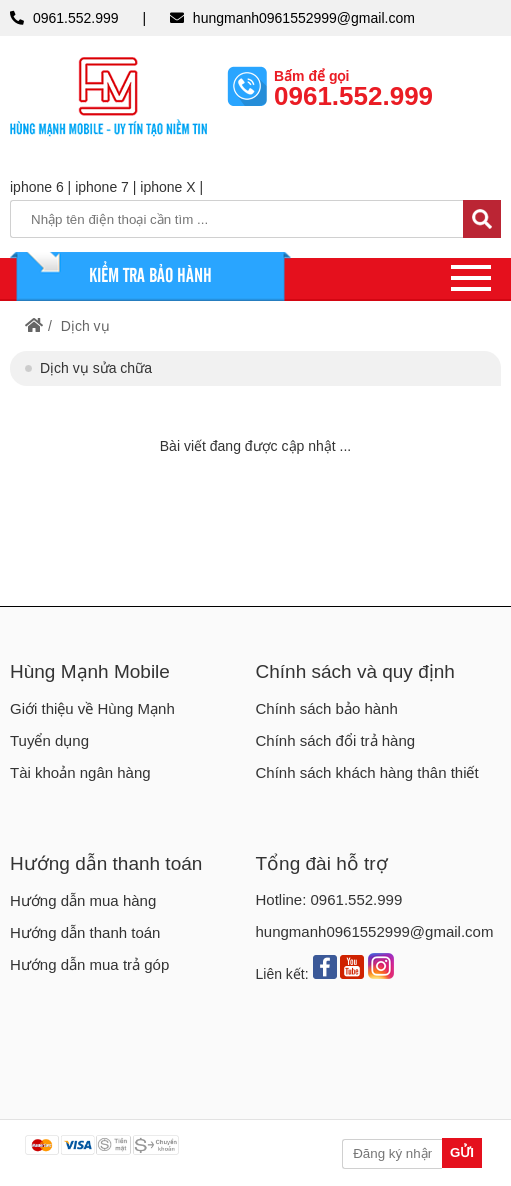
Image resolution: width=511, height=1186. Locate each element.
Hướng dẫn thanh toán (106, 863)
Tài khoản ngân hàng (80, 772)
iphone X (167, 187)
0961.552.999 (76, 18)
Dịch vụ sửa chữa (96, 368)
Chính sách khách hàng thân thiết (367, 772)
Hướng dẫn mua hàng (83, 900)
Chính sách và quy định (355, 671)
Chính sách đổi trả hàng (336, 740)
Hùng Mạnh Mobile (90, 671)
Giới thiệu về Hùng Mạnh (92, 708)
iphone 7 (102, 187)
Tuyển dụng (49, 740)
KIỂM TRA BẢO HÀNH (150, 274)
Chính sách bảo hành (327, 708)
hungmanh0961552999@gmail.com (304, 18)
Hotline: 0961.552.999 (329, 899)
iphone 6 (37, 187)
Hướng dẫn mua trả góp (89, 964)
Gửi (462, 1152)
